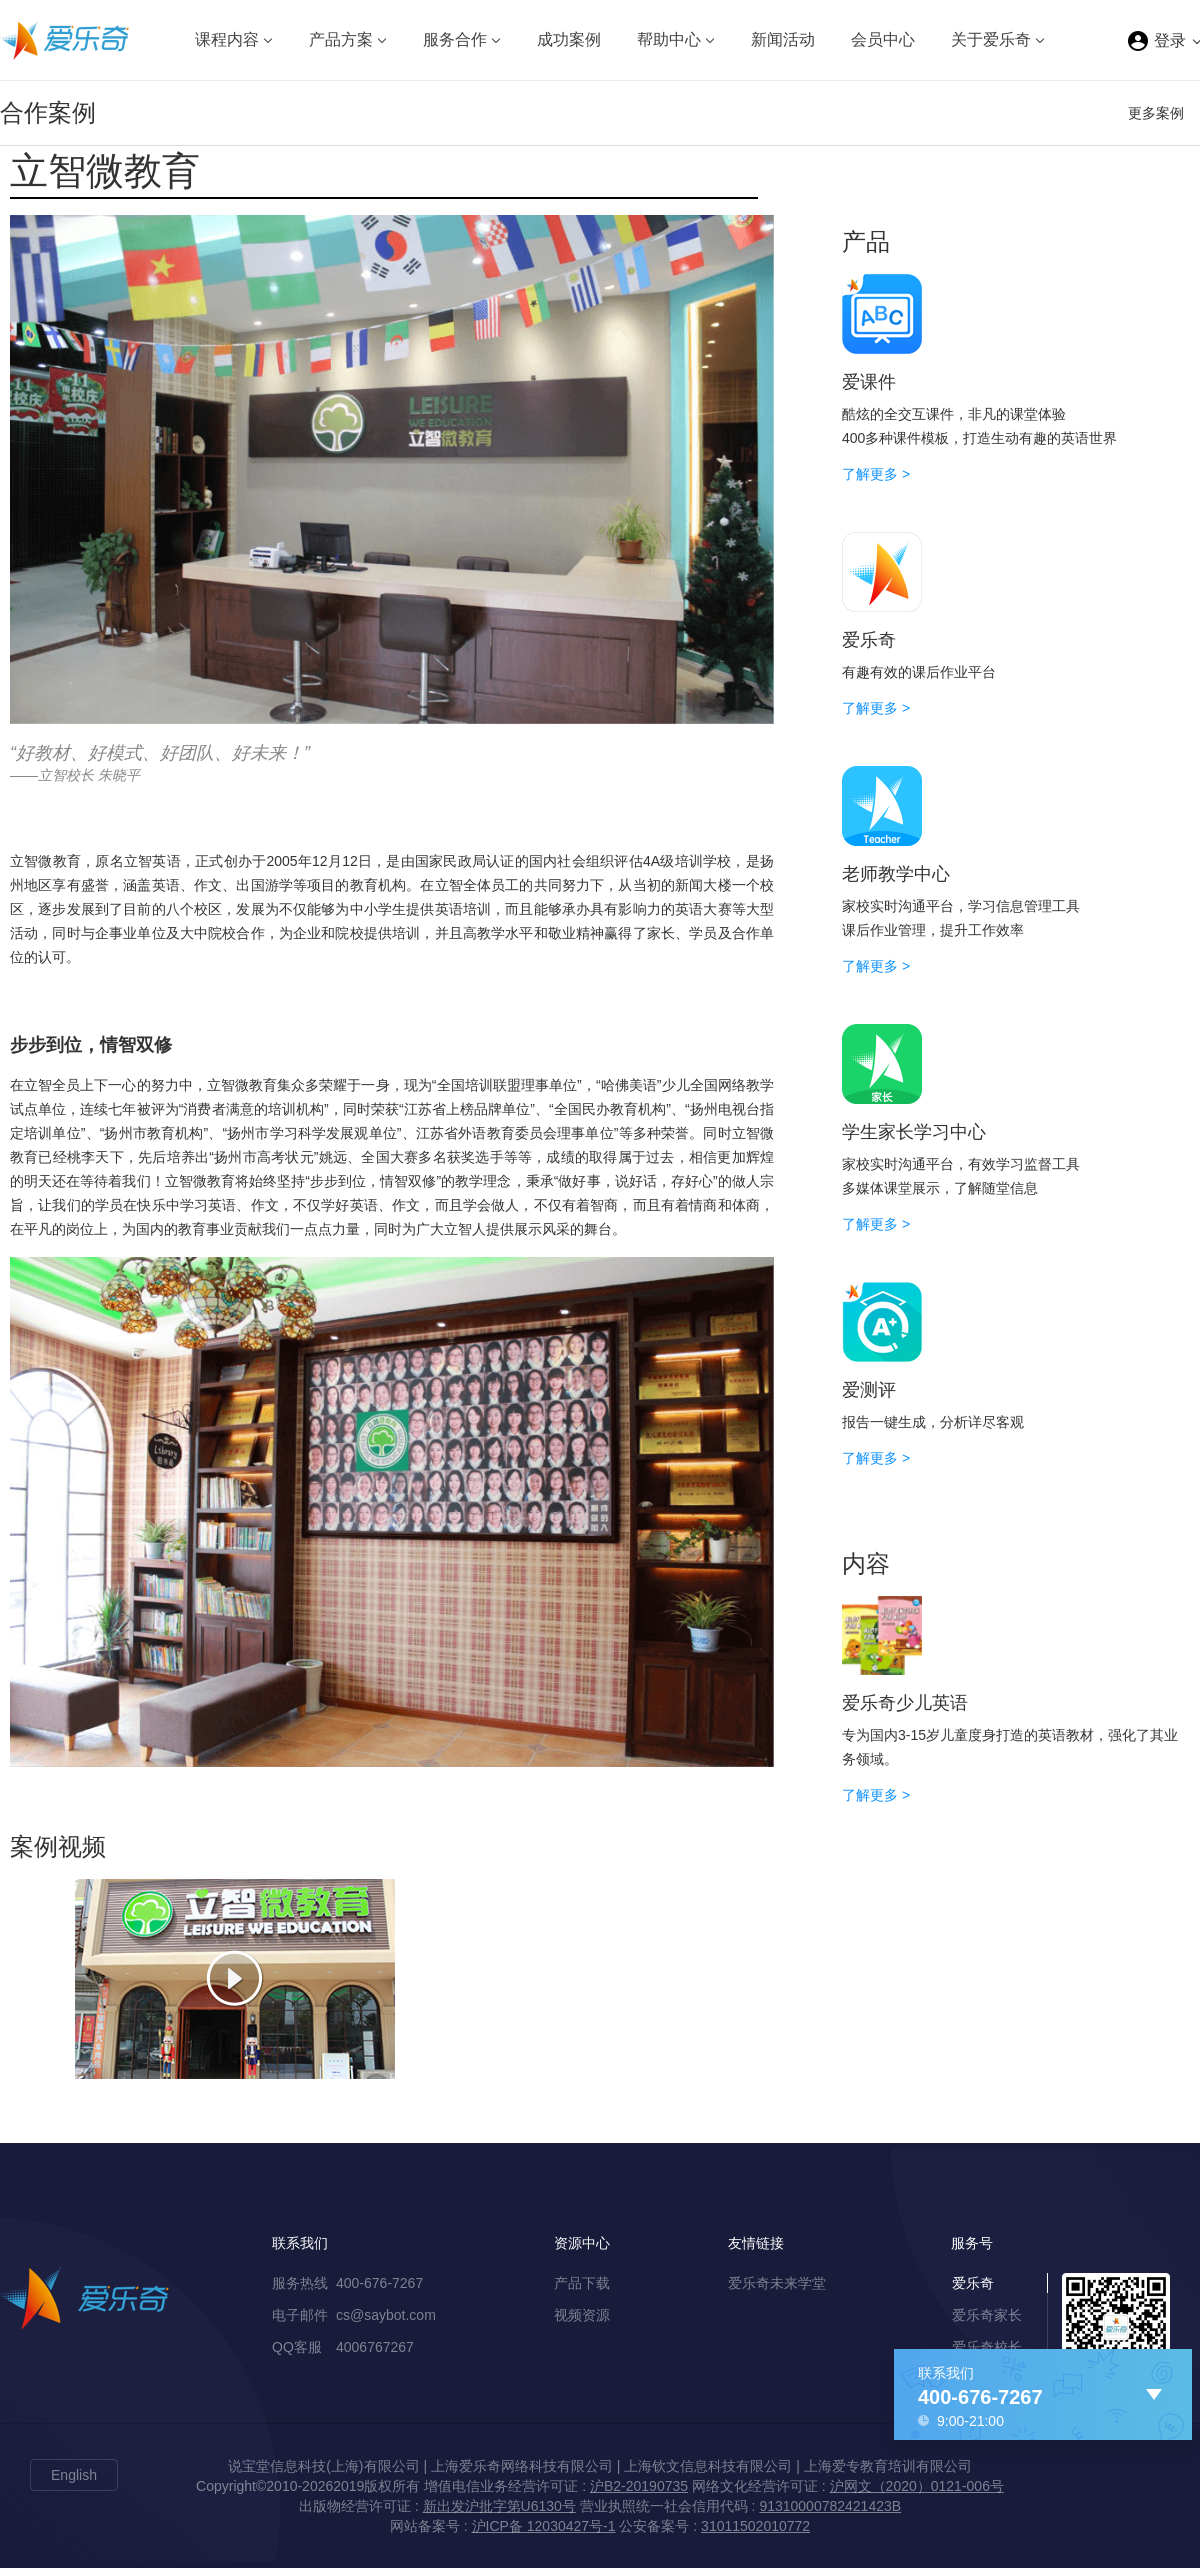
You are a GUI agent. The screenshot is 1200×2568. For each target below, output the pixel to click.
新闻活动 (783, 39)
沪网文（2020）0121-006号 (917, 2486)
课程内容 (227, 39)
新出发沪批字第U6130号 (499, 2506)
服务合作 (455, 39)
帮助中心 (669, 39)
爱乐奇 (973, 2283)
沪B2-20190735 (639, 2486)
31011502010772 (755, 2526)
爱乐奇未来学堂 (777, 2283)
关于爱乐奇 (991, 39)
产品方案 (341, 39)
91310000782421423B (830, 2506)
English (74, 2475)
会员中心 (883, 39)
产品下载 (582, 2283)
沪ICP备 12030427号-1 (544, 2526)
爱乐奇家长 (987, 2315)
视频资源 (582, 2315)
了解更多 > (876, 474)
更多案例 (1156, 113)
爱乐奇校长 (987, 2347)
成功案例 (569, 39)
